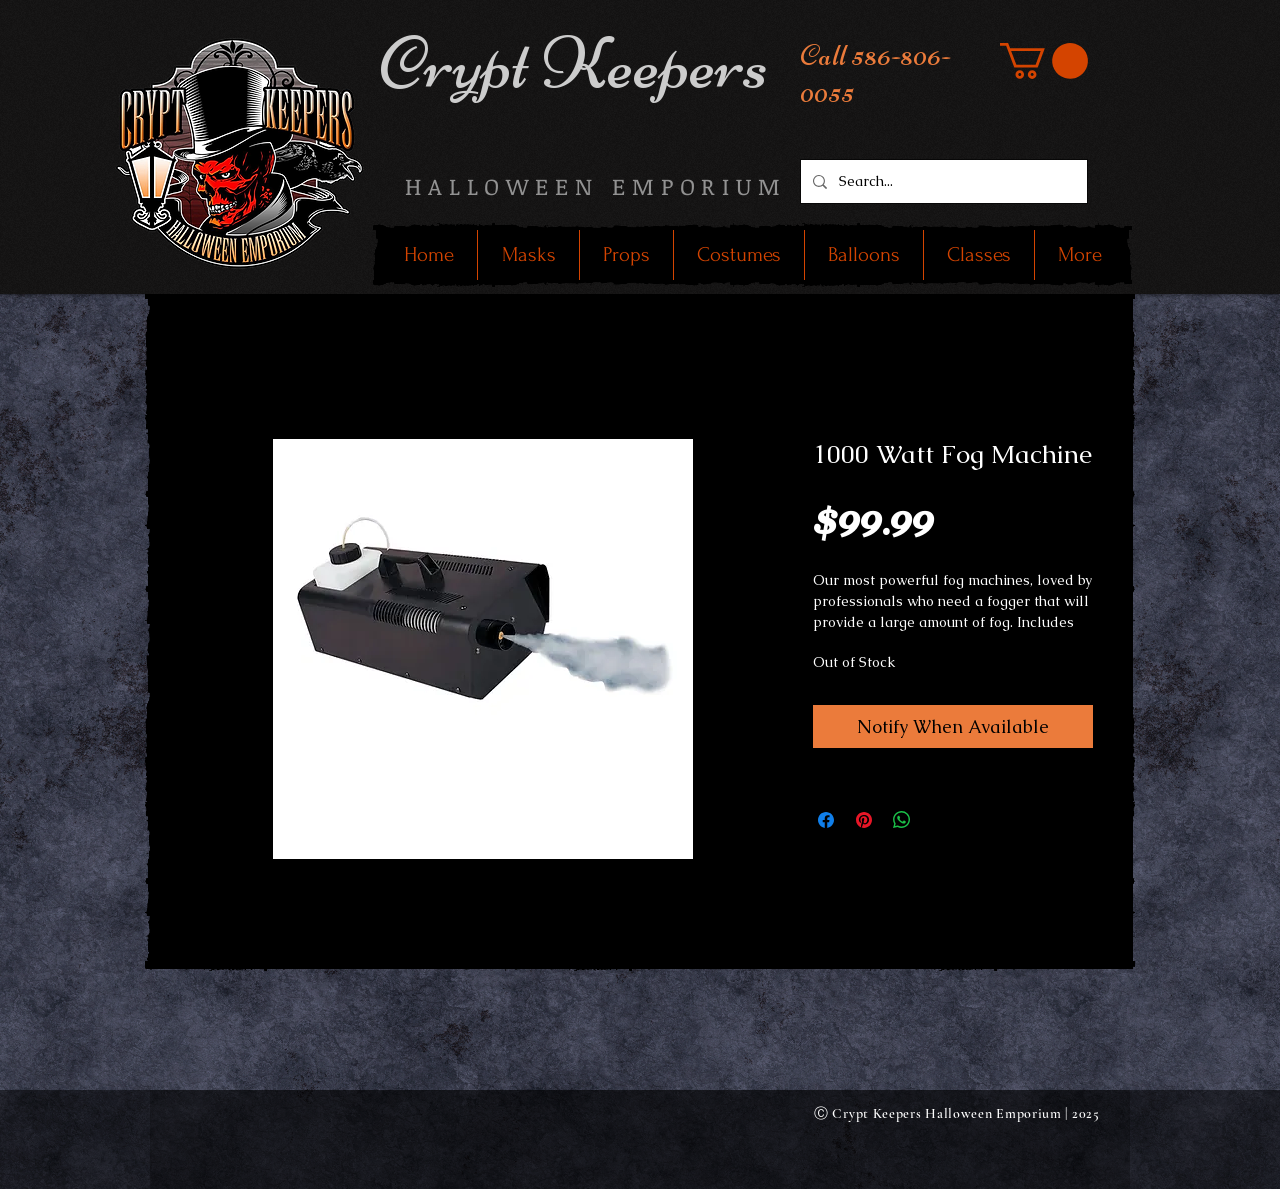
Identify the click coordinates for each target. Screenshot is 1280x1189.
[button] (1044, 61)
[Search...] (942, 181)
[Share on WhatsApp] (902, 820)
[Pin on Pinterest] (864, 820)
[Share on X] (940, 820)
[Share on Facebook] (826, 820)
